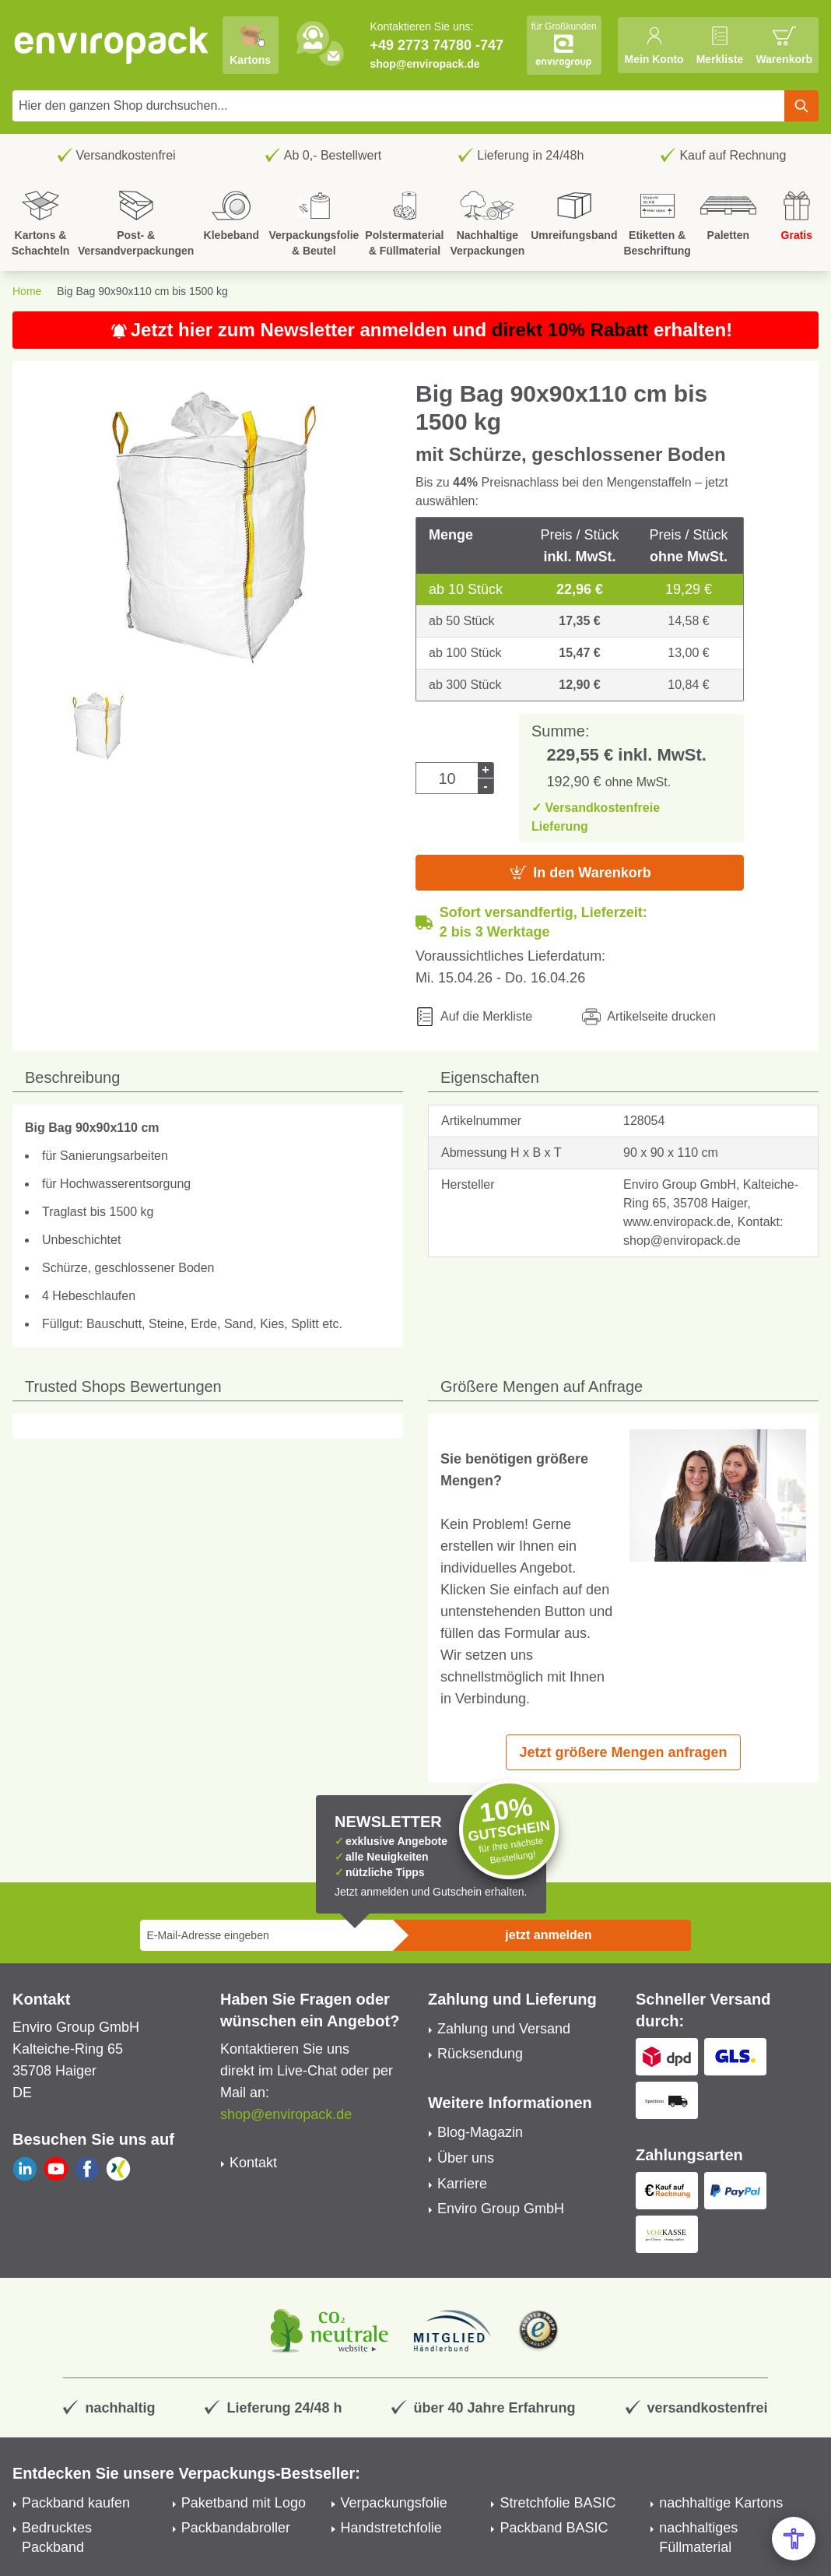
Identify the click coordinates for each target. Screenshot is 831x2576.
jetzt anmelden (548, 1935)
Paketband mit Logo (243, 2503)
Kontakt (253, 2162)
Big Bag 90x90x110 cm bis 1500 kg (142, 291)
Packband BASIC (554, 2528)
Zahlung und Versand (503, 2029)
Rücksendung (480, 2053)
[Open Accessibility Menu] (793, 2538)
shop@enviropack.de (424, 64)
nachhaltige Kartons (721, 2503)
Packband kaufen (76, 2503)
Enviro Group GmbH (500, 2208)
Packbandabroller (235, 2528)
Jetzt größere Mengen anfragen (623, 1752)
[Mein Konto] (653, 45)
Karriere (462, 2183)
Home (26, 291)
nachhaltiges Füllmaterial (698, 2537)
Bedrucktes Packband (57, 2537)
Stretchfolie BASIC (557, 2503)
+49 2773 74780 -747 (436, 45)
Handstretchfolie (391, 2528)
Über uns (465, 2158)
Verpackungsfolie (394, 2503)
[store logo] (112, 45)
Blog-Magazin (480, 2132)
